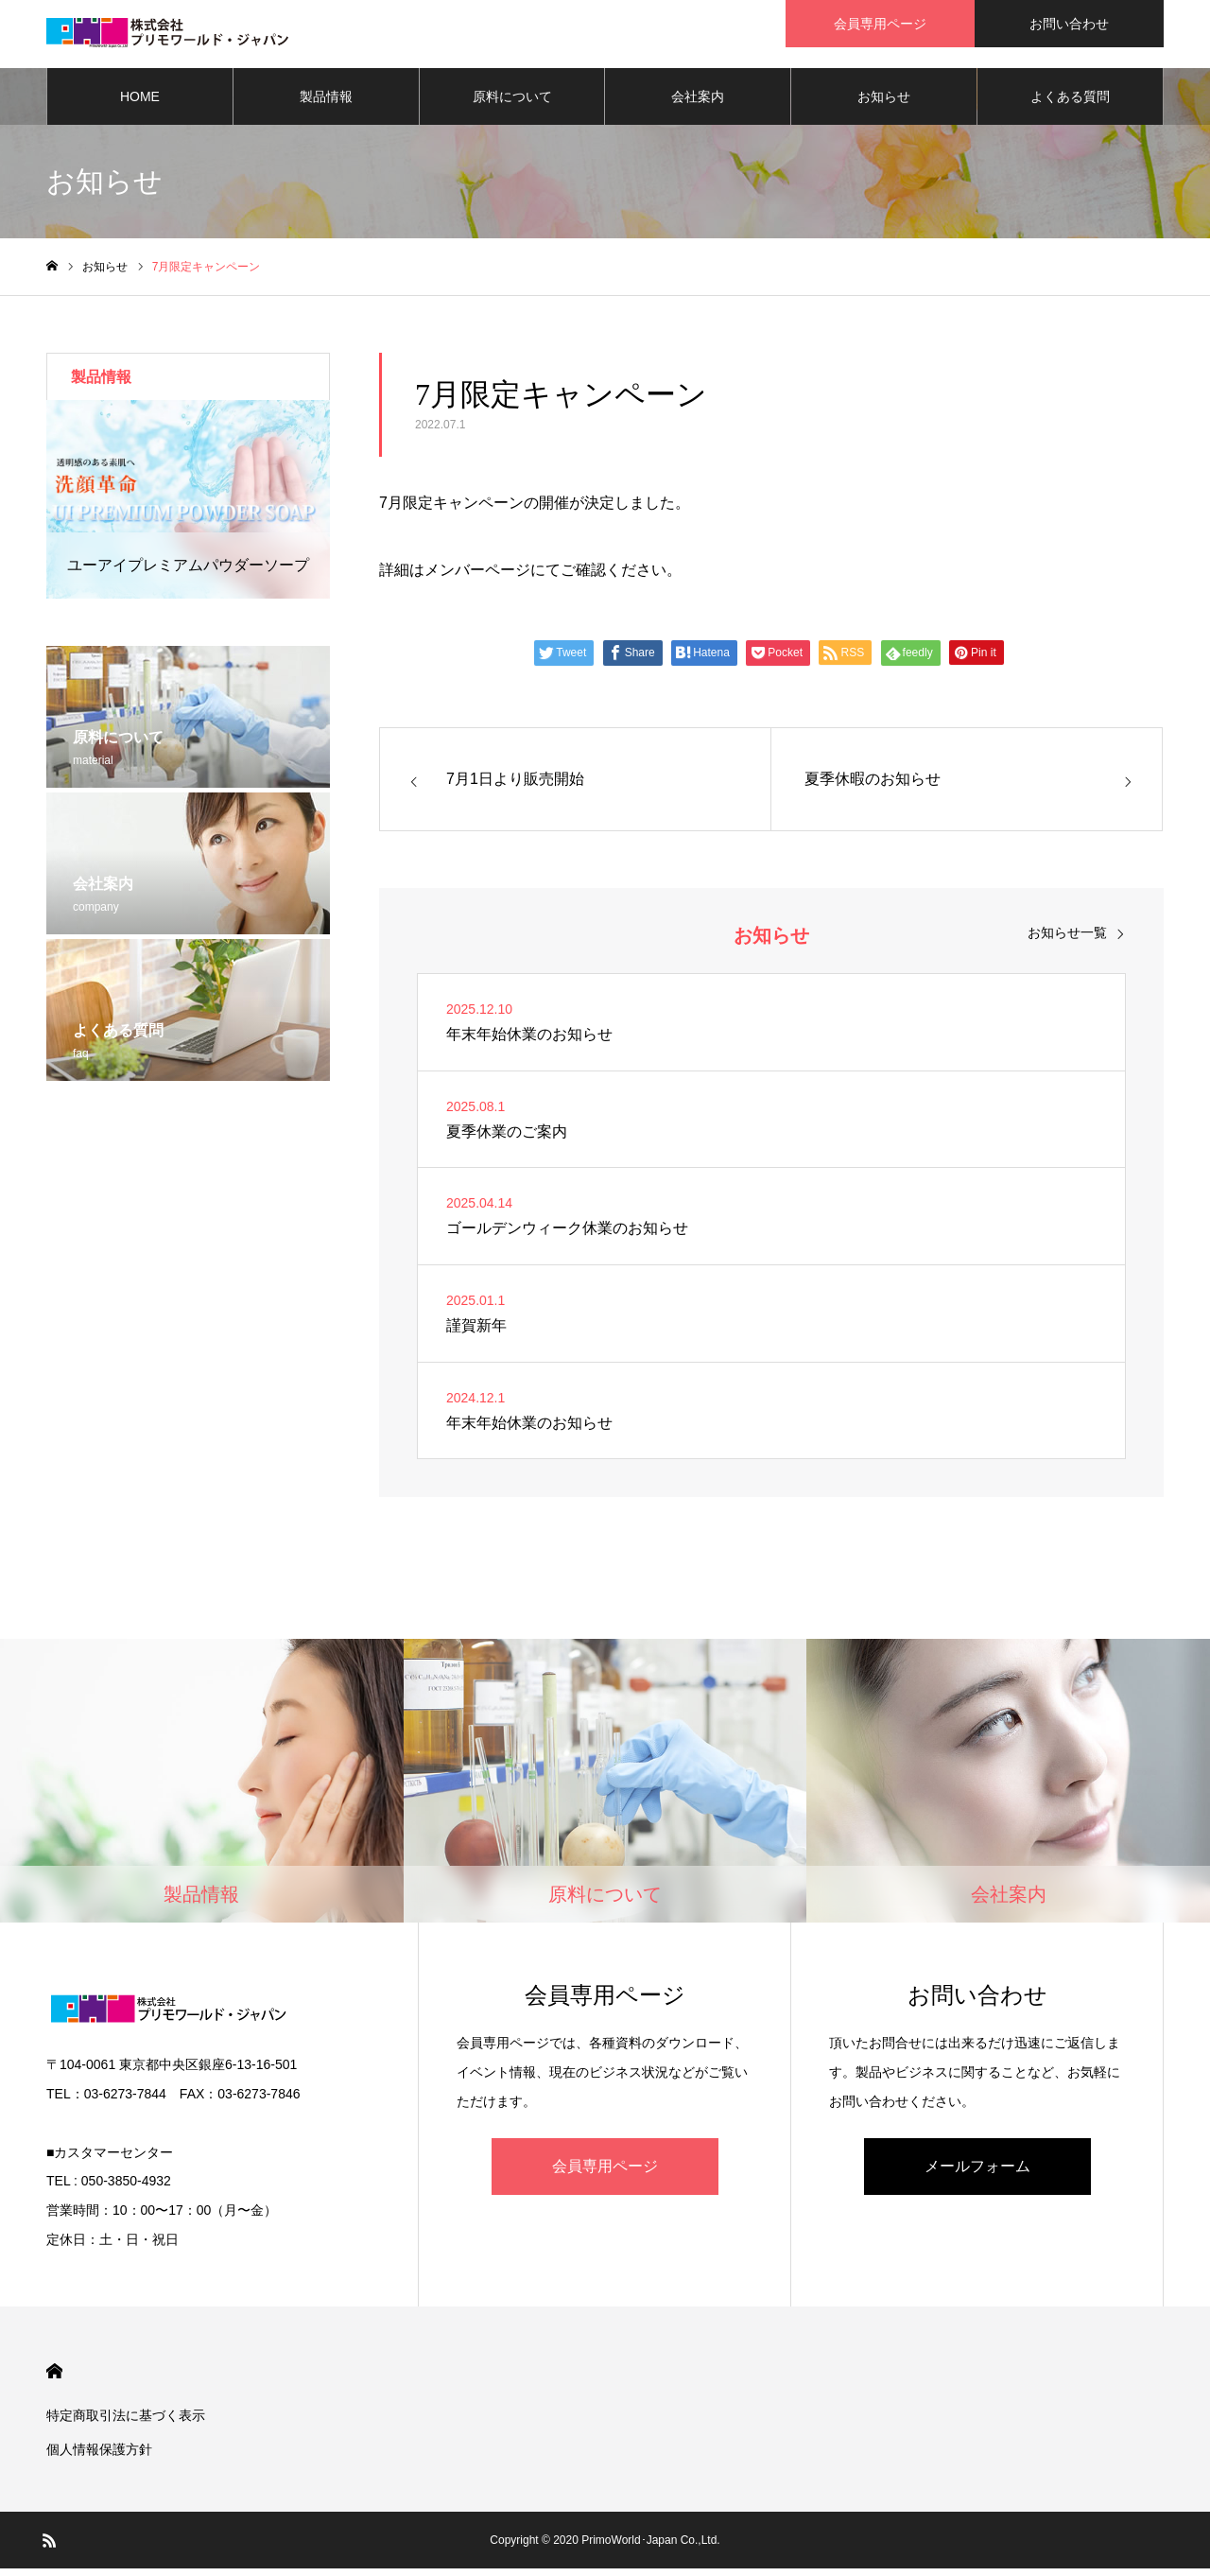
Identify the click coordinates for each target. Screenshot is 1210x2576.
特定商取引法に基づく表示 (125, 2422)
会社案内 (697, 104)
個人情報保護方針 (99, 2456)
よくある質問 (1070, 104)
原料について (512, 104)
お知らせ (883, 104)
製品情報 (326, 104)
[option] (188, 507)
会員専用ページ (605, 2174)
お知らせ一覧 (1067, 940)
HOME (140, 104)
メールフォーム (977, 2174)
